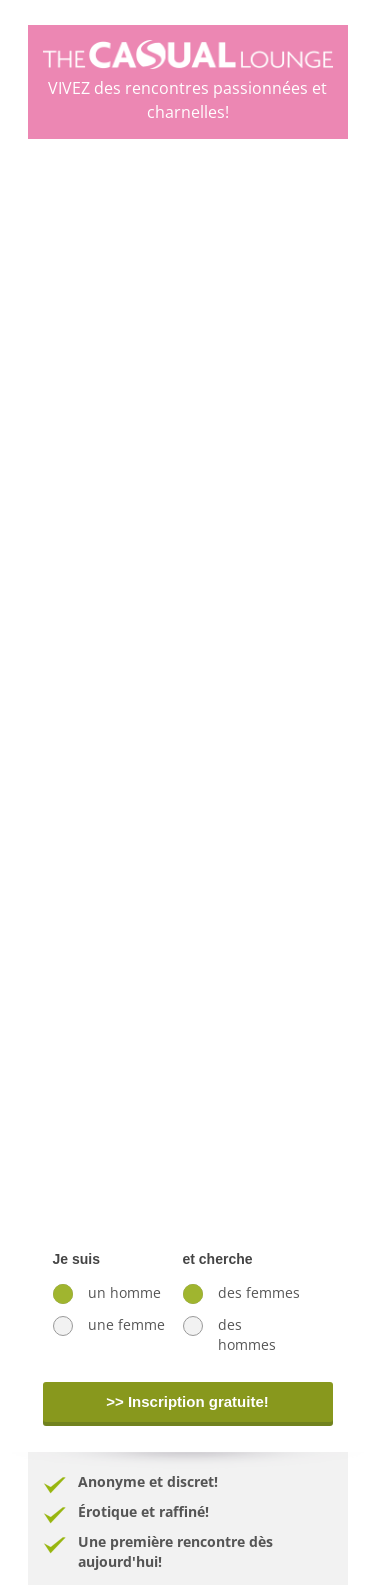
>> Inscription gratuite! (187, 1401)
